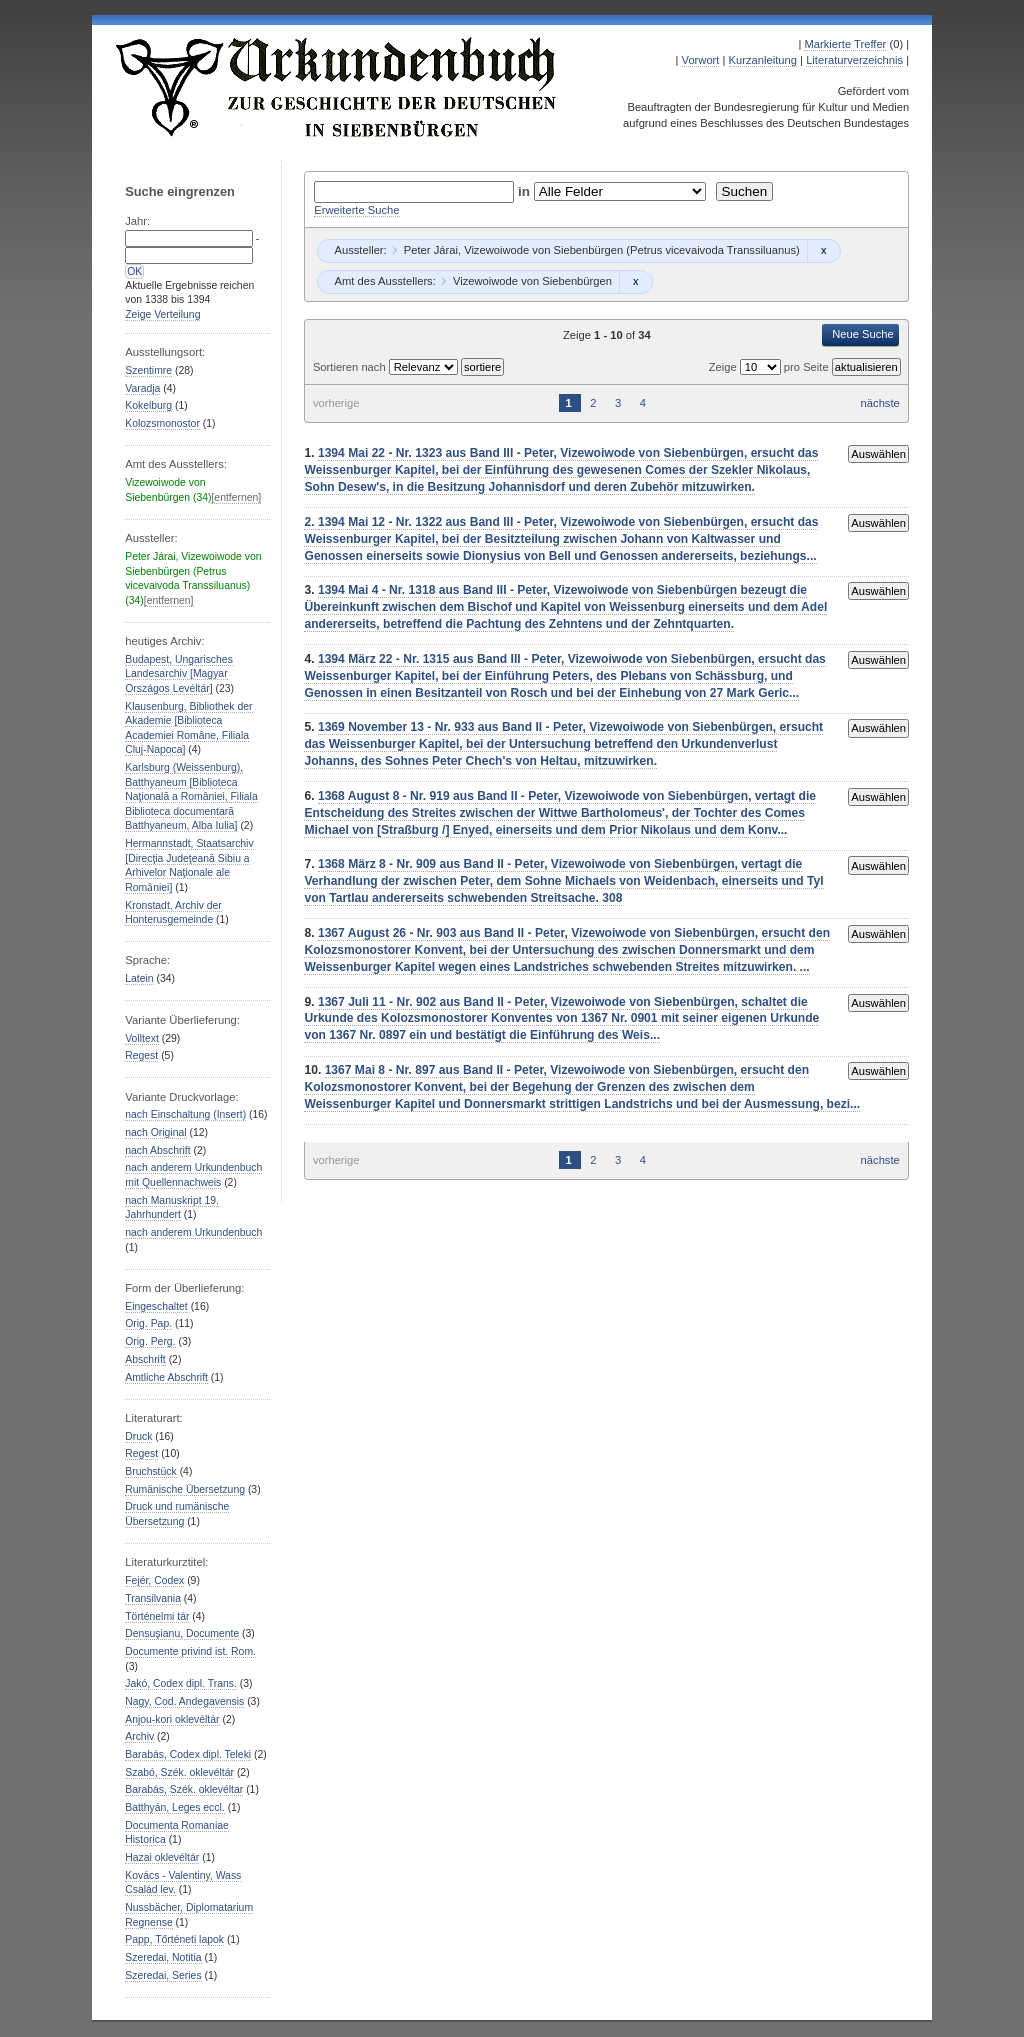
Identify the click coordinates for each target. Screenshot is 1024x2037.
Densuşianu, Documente (182, 1633)
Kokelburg (148, 405)
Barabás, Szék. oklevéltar (184, 1789)
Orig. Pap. (148, 1323)
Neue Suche (863, 334)
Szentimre (148, 370)
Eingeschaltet (156, 1306)
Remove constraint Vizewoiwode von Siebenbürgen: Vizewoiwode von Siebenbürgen (635, 282)
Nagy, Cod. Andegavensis (184, 1701)
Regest (141, 1055)
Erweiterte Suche (356, 210)
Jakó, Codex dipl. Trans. (181, 1683)
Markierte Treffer (845, 44)
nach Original (155, 1132)
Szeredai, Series (163, 1975)
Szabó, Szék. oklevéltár (179, 1772)
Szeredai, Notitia (163, 1957)
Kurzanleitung (763, 60)
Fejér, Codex (154, 1580)
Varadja (142, 388)
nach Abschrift (157, 1150)
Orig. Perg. (150, 1341)
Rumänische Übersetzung (185, 1489)
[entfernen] (236, 497)
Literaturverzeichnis (854, 60)
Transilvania (153, 1598)
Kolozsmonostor (162, 423)
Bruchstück (150, 1471)
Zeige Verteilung (162, 314)
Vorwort (701, 60)
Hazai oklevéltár (162, 1857)
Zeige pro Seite (770, 367)
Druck (138, 1436)
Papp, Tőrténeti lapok (174, 1939)
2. (310, 522)
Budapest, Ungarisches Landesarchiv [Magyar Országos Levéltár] (179, 674)
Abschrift (145, 1359)
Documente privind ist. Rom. (190, 1651)
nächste (880, 403)
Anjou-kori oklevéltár (172, 1719)
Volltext (142, 1038)
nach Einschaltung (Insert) (185, 1114)
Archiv (139, 1736)
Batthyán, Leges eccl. (175, 1807)
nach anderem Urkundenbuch (193, 1232)
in (526, 191)
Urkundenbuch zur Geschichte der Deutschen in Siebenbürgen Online (337, 87)
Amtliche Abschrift (166, 1377)
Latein (139, 978)
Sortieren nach (351, 367)
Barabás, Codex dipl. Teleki (188, 1754)
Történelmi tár (157, 1616)
